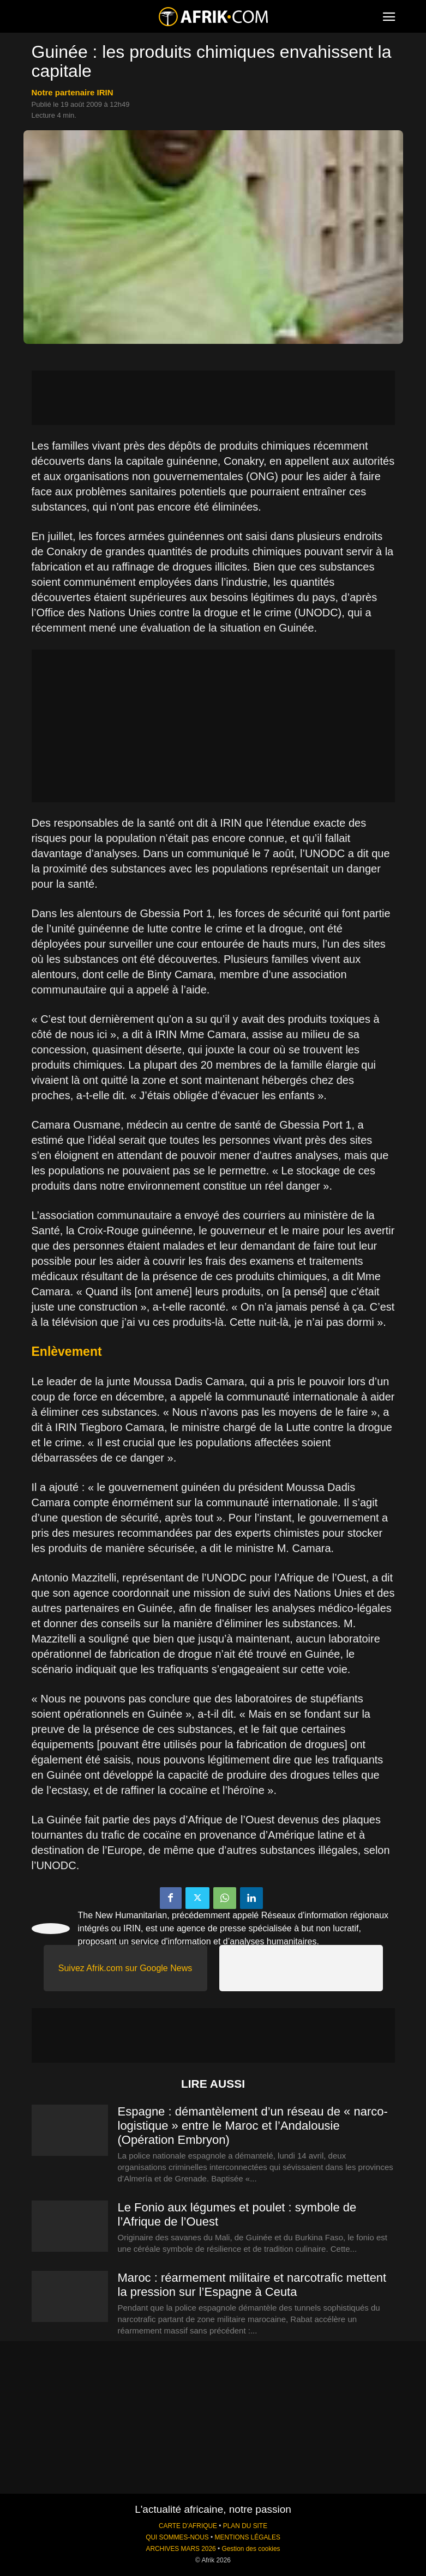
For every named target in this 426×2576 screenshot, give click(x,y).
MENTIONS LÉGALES (247, 2537)
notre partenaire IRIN (72, 92)
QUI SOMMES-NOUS (177, 2537)
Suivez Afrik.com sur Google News (125, 1968)
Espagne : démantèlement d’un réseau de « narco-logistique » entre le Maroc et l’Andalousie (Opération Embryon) (253, 2126)
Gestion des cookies (250, 2549)
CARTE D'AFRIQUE (188, 2526)
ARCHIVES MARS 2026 (180, 2549)
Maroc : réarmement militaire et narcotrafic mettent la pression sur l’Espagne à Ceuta (252, 2285)
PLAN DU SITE (245, 2526)
